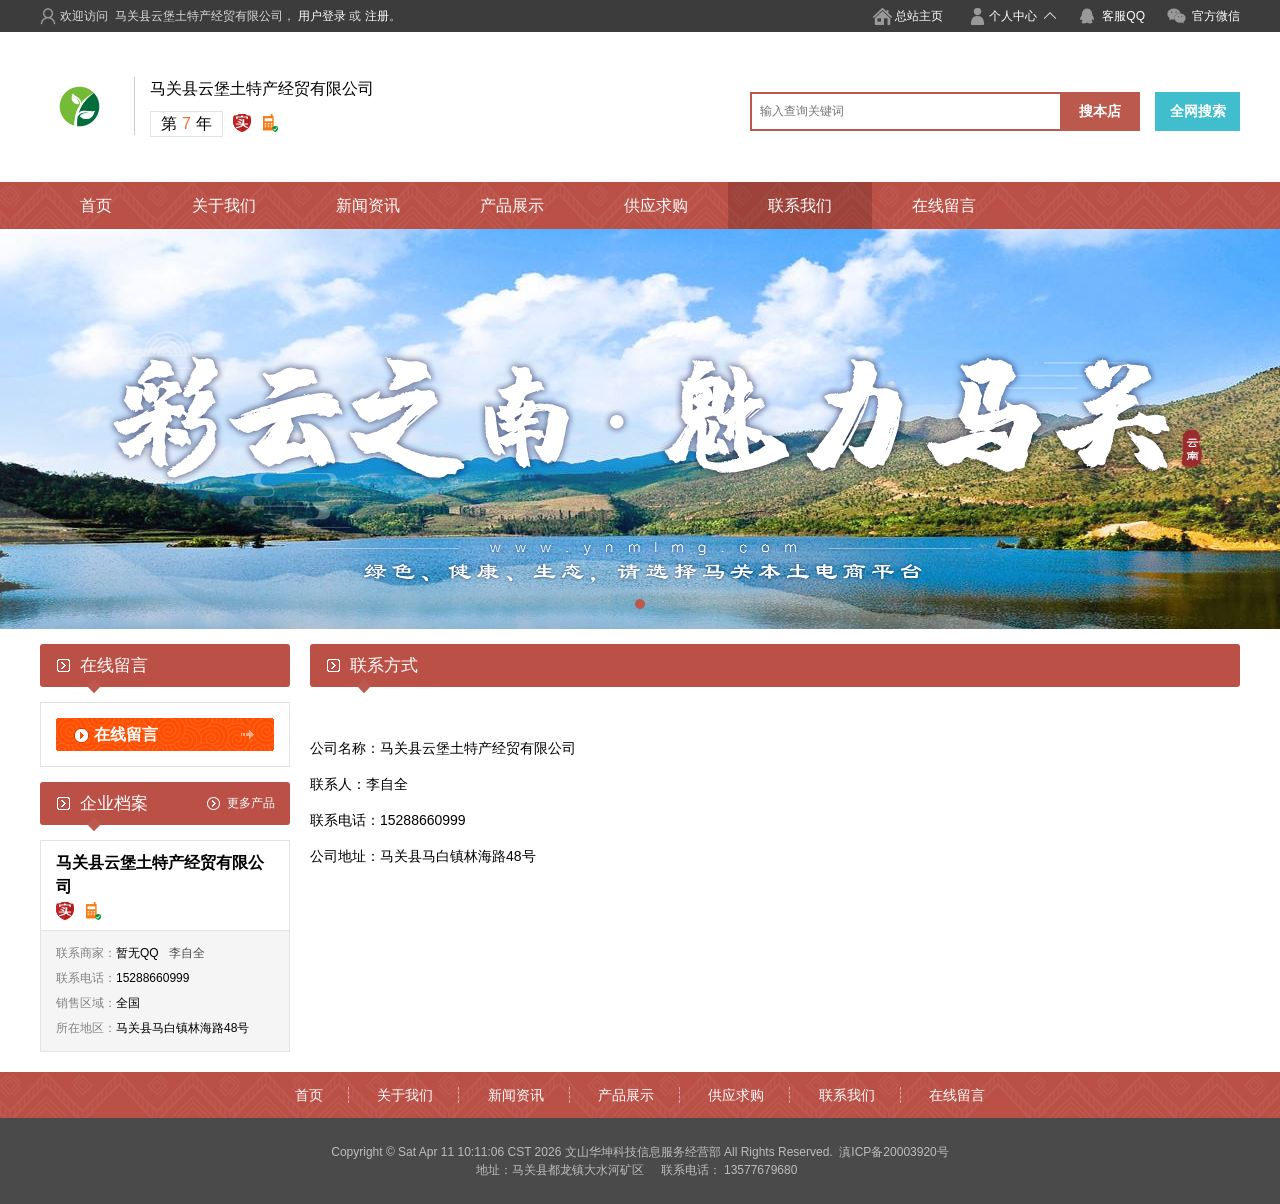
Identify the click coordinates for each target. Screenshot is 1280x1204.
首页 (96, 205)
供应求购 (656, 205)
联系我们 (800, 205)
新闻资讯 (368, 205)
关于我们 (224, 205)
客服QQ (1123, 16)
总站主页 (919, 16)
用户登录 (322, 16)
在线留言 (944, 205)
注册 (377, 16)
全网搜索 (1198, 111)
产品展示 (512, 205)
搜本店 (1100, 111)
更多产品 (251, 803)
